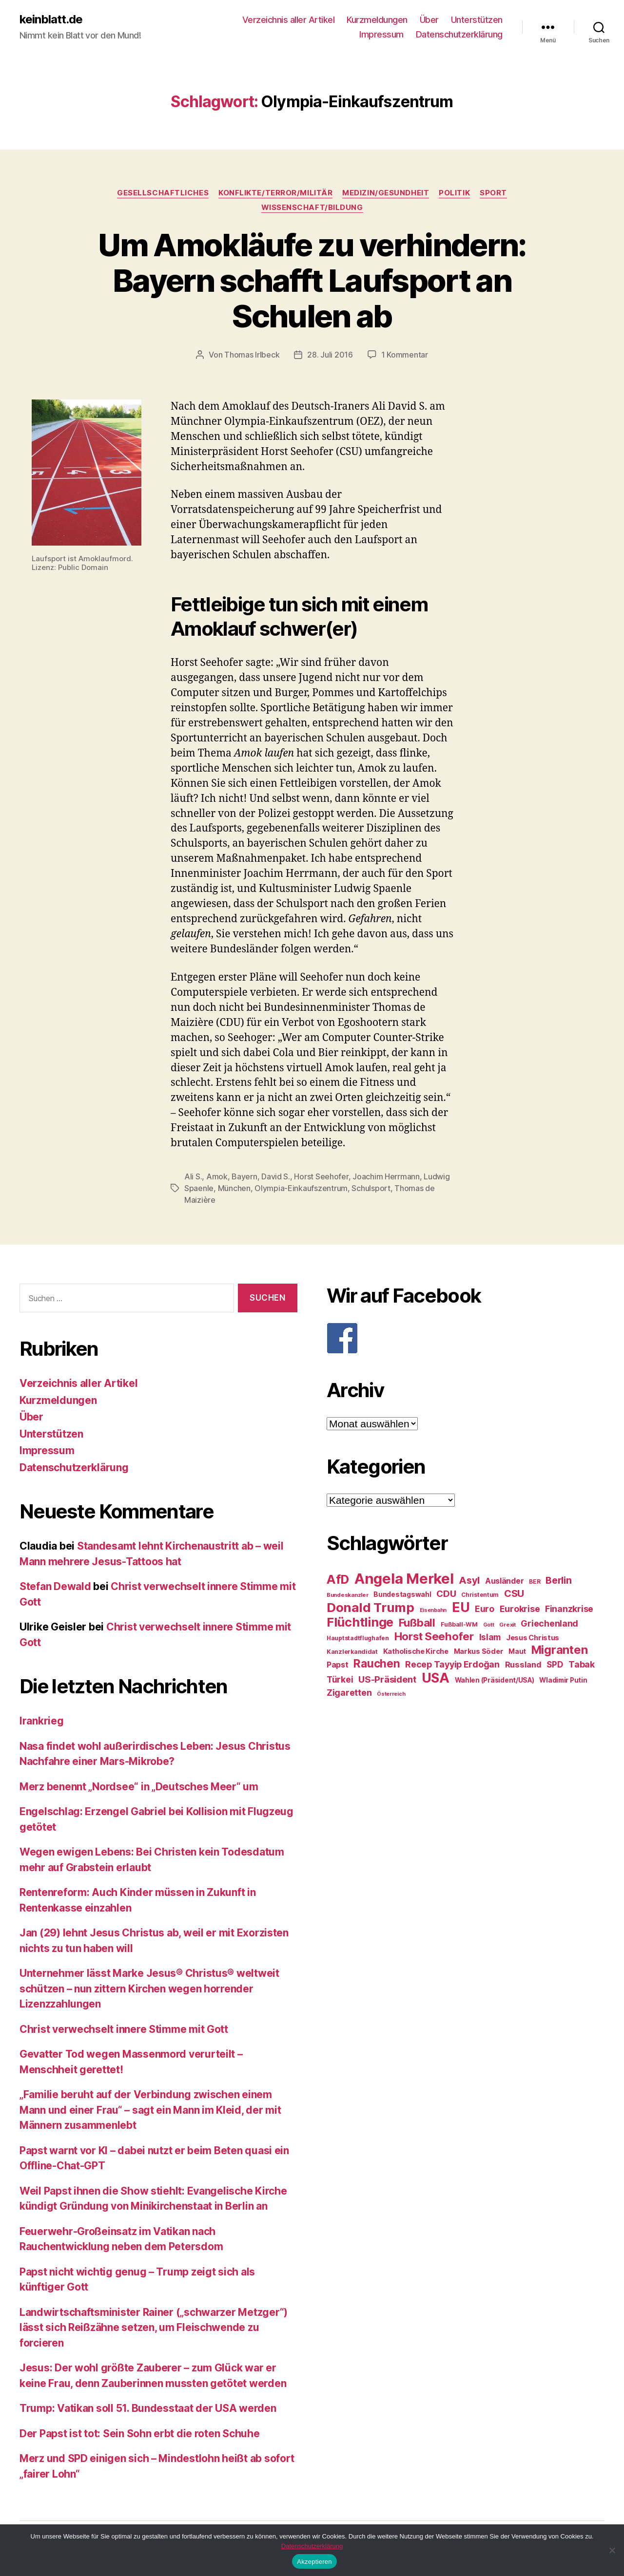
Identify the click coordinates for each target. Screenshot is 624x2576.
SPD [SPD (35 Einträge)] (554, 1664)
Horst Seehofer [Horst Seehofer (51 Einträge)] (434, 1636)
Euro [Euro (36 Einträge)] (484, 1609)
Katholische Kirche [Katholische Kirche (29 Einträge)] (415, 1651)
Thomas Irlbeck (251, 355)
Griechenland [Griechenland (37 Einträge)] (549, 1623)
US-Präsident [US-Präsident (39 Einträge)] (387, 1679)
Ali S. (193, 1176)
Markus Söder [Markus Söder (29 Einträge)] (479, 1651)
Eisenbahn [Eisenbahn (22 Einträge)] (433, 1610)
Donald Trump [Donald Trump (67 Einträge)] (370, 1607)
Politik (454, 193)
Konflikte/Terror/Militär (275, 193)
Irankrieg (42, 1721)
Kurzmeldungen (377, 20)
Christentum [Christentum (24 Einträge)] (480, 1594)
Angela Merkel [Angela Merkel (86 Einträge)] (404, 1578)
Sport (493, 193)
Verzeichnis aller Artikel (288, 20)
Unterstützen (477, 20)
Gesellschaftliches (163, 193)
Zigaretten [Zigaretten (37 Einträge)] (349, 1692)
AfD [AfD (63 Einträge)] (338, 1579)
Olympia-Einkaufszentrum (301, 1188)
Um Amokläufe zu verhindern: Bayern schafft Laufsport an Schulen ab (312, 280)
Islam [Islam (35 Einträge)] (490, 1637)
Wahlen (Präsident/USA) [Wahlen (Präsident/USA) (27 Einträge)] (494, 1680)
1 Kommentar (404, 355)
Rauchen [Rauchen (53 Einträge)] (376, 1663)
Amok (217, 1176)
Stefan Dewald (55, 1586)
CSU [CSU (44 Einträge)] (514, 1593)
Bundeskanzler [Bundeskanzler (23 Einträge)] (348, 1594)
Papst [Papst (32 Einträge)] (338, 1664)
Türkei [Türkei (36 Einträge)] (340, 1679)
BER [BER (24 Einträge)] (534, 1581)
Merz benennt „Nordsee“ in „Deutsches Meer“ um (139, 1786)
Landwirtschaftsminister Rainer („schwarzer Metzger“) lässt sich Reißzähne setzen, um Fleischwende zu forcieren (154, 2327)
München (234, 1188)
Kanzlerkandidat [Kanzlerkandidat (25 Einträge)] (352, 1651)
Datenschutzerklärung (459, 34)
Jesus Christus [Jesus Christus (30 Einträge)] (532, 1637)
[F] (465, 1338)
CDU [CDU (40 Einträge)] (446, 1593)
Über (429, 20)
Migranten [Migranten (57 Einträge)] (559, 1650)
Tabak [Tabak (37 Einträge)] (581, 1664)
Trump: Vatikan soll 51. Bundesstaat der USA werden (148, 2408)
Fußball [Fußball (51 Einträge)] (417, 1622)
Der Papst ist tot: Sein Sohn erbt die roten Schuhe (140, 2433)
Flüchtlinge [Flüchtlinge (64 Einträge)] (360, 1622)
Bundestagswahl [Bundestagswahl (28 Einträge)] (402, 1594)
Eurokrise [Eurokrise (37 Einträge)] (520, 1609)
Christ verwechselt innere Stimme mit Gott (124, 2029)
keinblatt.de (51, 19)
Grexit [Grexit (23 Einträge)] (507, 1624)
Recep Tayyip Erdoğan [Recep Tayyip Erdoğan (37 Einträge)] (452, 1664)
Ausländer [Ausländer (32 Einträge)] (504, 1581)
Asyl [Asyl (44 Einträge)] (469, 1580)
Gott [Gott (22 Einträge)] (488, 1625)
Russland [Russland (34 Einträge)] (523, 1664)
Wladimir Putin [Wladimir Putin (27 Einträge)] (563, 1680)
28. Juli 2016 (330, 355)
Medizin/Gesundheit (385, 193)
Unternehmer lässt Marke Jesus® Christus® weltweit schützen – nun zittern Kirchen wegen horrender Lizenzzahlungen (149, 1988)
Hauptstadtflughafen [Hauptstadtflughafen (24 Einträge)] (358, 1638)
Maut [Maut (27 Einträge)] (517, 1651)
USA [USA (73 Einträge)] (435, 1678)
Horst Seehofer (321, 1176)
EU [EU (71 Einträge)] (460, 1607)
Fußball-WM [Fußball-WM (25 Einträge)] (459, 1624)
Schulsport (370, 1188)
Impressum (381, 34)
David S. (275, 1176)
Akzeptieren (314, 2561)
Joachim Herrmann (386, 1176)
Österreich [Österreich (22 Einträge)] (391, 1694)
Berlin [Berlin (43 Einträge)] (558, 1580)
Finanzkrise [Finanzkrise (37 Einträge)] (569, 1609)
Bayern (244, 1176)
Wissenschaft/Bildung (312, 207)
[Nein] (612, 2550)
